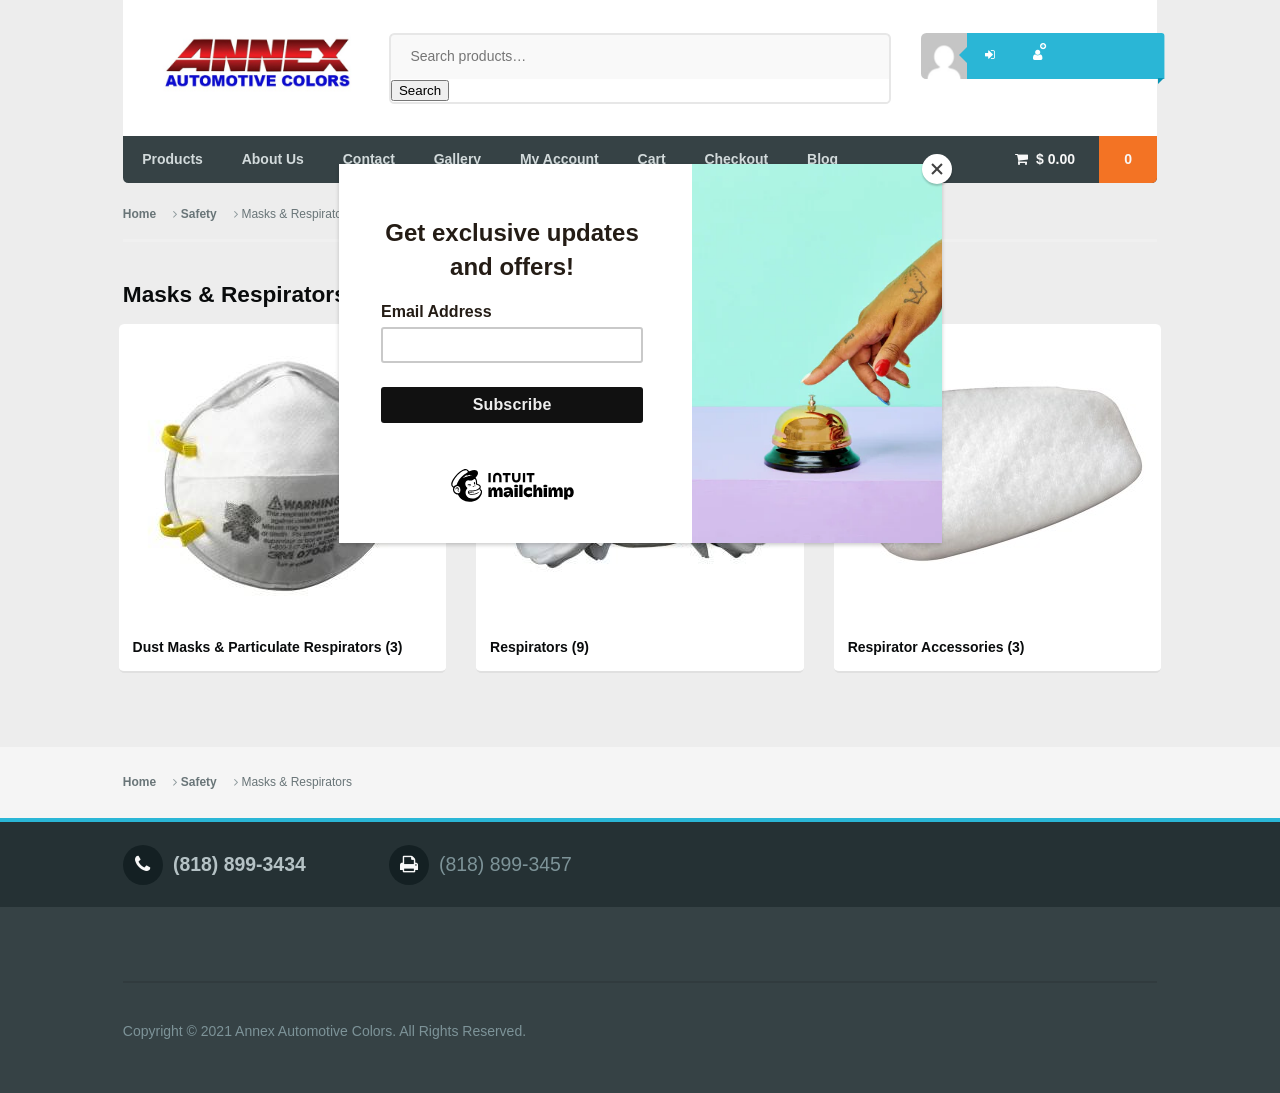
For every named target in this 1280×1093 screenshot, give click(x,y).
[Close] (937, 169)
